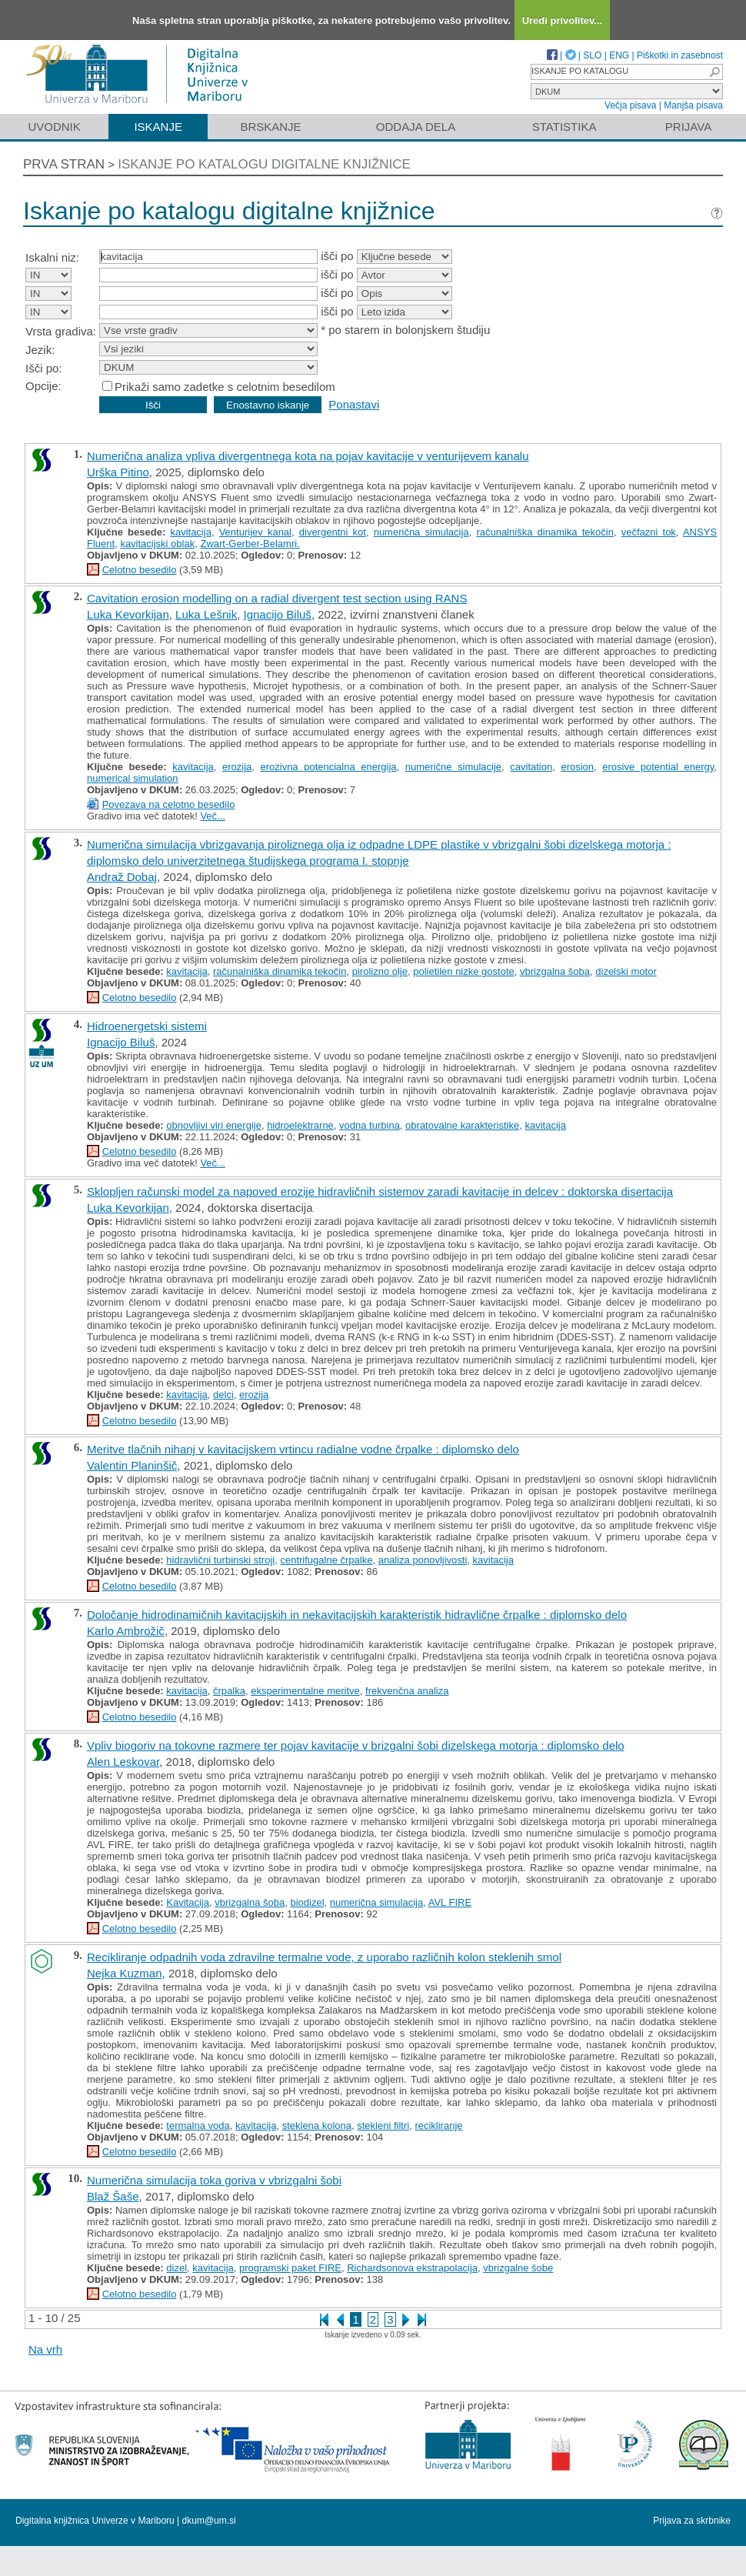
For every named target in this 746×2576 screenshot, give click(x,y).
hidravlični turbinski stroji (220, 1560)
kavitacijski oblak (157, 543)
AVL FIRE (449, 1902)
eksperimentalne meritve (305, 1691)
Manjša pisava (693, 105)
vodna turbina (369, 1125)
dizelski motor (625, 971)
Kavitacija (187, 1902)
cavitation (531, 766)
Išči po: (43, 368)
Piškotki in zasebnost (680, 55)
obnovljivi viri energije (213, 1125)
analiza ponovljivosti (423, 1560)
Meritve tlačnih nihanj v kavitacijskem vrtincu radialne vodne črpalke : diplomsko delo (303, 1449)
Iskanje (158, 126)
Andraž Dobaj (122, 876)
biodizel (308, 1902)
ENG (619, 55)
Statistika (564, 126)
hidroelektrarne (300, 1125)
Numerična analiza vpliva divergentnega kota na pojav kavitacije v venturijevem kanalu (307, 455)
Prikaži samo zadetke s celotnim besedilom (225, 386)
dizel (176, 2268)
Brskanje (270, 126)
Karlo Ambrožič (126, 1630)
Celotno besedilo (139, 570)
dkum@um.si (209, 2520)
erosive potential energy (658, 766)
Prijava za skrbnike (692, 2520)
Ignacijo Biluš (277, 614)
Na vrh (45, 2349)
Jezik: (40, 349)
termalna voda (197, 2125)
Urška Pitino (118, 472)
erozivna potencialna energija (328, 766)
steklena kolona (316, 2125)
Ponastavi (353, 404)
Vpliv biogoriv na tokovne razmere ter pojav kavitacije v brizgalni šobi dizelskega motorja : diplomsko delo (355, 1745)
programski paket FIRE (290, 2268)
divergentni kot (332, 532)
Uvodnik (54, 126)
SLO (592, 55)
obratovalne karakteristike (462, 1125)
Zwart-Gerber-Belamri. (249, 543)
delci (223, 1394)
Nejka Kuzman (124, 1973)
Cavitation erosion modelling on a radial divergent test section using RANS (277, 598)
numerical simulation (132, 778)
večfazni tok (648, 532)
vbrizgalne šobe (518, 2268)
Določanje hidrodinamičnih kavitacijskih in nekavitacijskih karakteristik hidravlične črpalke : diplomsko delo (357, 1614)
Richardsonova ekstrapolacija (412, 2268)
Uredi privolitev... (562, 20)
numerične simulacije (453, 766)
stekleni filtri (383, 2125)
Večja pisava (630, 105)
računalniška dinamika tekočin (545, 532)
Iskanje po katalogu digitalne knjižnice (264, 164)
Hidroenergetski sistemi (147, 1026)
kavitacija (190, 532)
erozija (236, 766)
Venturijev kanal (255, 532)
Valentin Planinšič (132, 1465)
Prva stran (64, 164)
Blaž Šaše (113, 2196)
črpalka (229, 1691)
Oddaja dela (415, 126)
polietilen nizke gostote (464, 971)
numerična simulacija (421, 532)
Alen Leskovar (123, 1761)
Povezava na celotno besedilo (168, 804)
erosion (577, 766)
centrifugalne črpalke (326, 1560)
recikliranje (438, 2125)
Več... (212, 816)
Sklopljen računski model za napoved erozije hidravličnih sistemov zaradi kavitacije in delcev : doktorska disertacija (380, 1191)
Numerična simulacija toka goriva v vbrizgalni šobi (214, 2180)
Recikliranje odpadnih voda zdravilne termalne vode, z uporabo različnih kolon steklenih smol (324, 1957)
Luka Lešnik (206, 614)
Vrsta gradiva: (60, 331)
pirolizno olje (380, 971)
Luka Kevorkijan (128, 614)
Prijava (688, 126)
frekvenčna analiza (406, 1691)
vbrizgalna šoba (555, 971)
